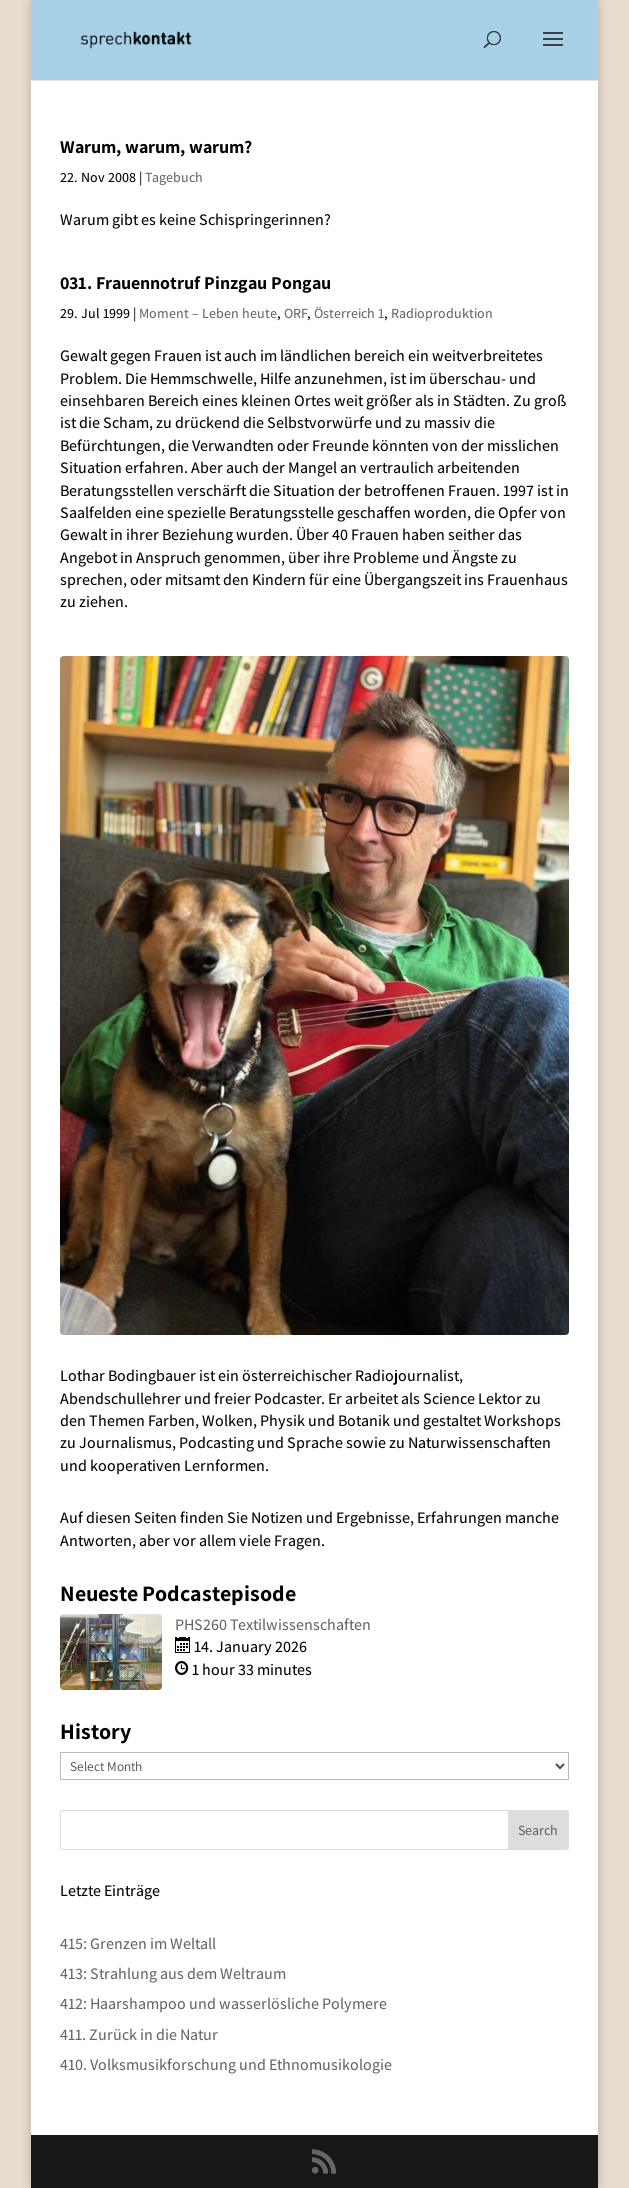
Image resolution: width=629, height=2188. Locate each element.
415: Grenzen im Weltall (138, 1943)
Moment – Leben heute (208, 313)
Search (538, 1830)
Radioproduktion (442, 313)
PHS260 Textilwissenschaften (273, 1624)
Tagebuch (174, 177)
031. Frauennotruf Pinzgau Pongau (195, 282)
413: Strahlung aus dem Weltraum (173, 1973)
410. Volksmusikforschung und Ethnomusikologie (226, 2064)
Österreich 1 (349, 313)
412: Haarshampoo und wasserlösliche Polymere (223, 2003)
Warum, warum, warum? (156, 146)
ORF (295, 313)
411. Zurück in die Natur (139, 2034)
